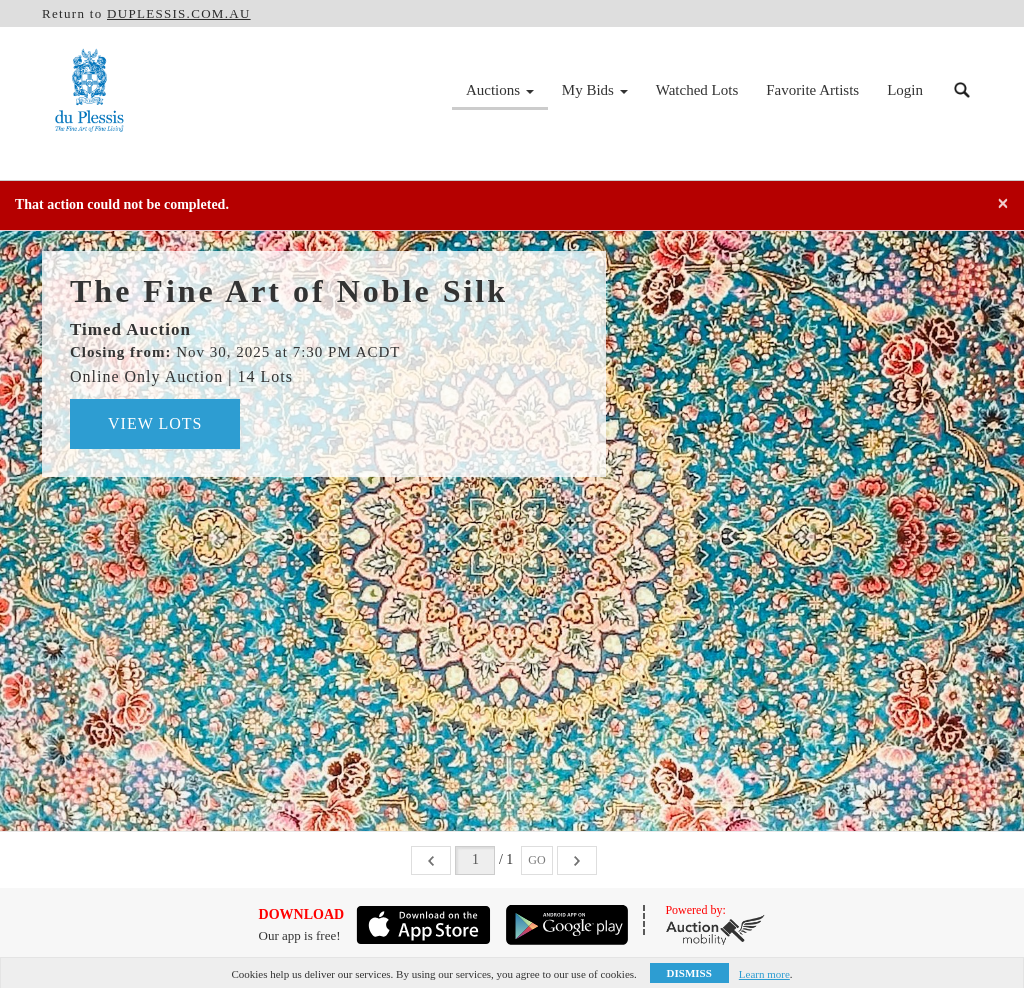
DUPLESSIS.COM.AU (179, 13)
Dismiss (689, 973)
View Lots (155, 423)
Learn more (764, 974)
